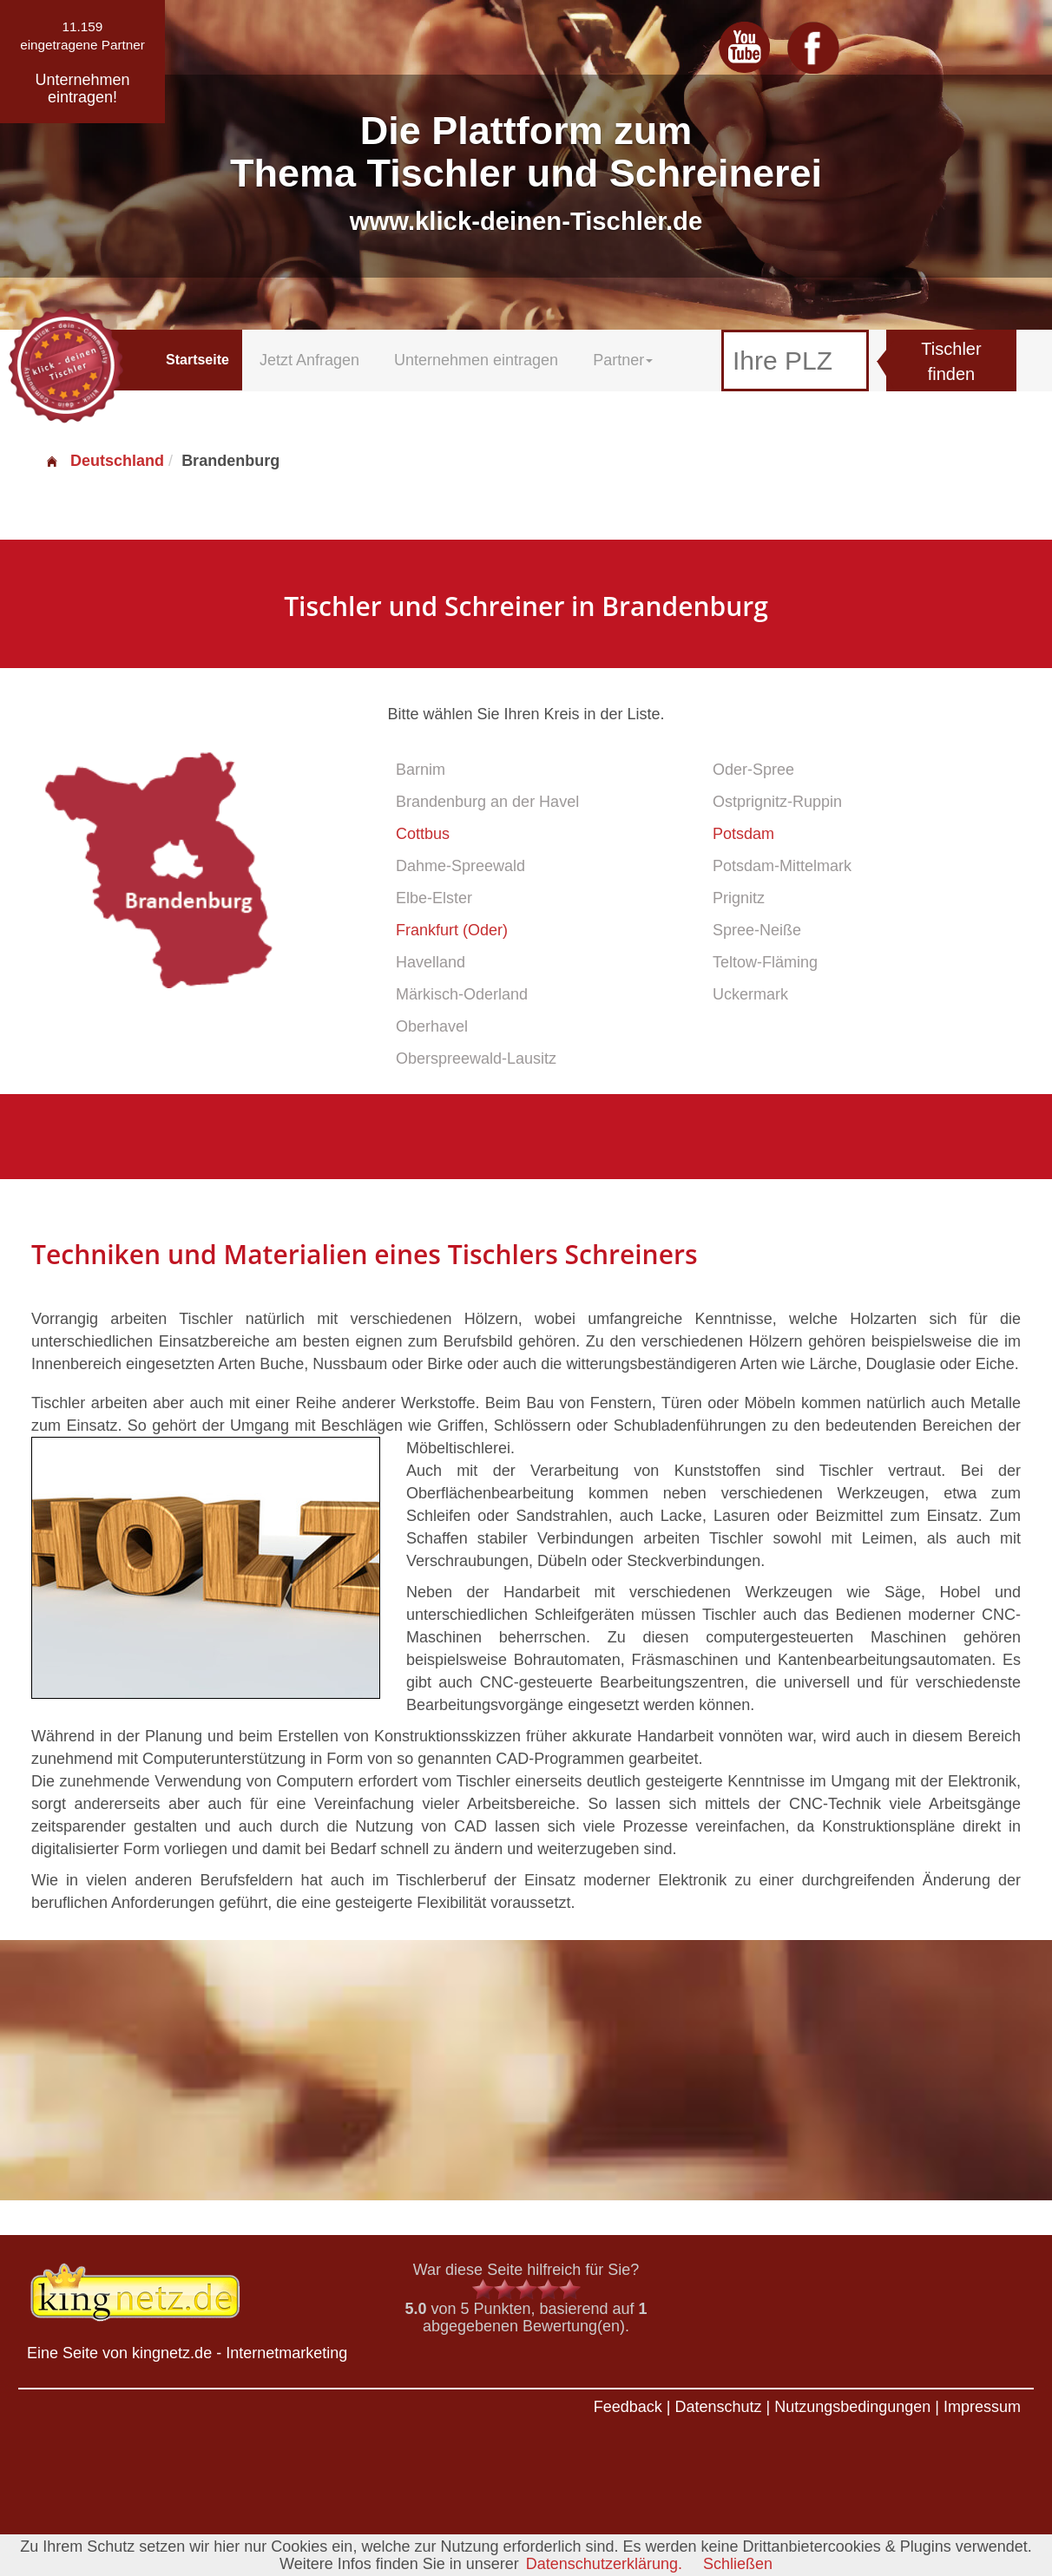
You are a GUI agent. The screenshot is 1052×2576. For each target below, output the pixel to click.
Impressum (982, 2406)
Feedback (628, 2406)
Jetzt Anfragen (309, 360)
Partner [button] (623, 360)
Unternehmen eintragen (476, 360)
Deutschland (104, 460)
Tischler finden (951, 361)
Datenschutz (717, 2406)
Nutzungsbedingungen (852, 2406)
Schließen (738, 2564)
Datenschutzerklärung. (604, 2564)
